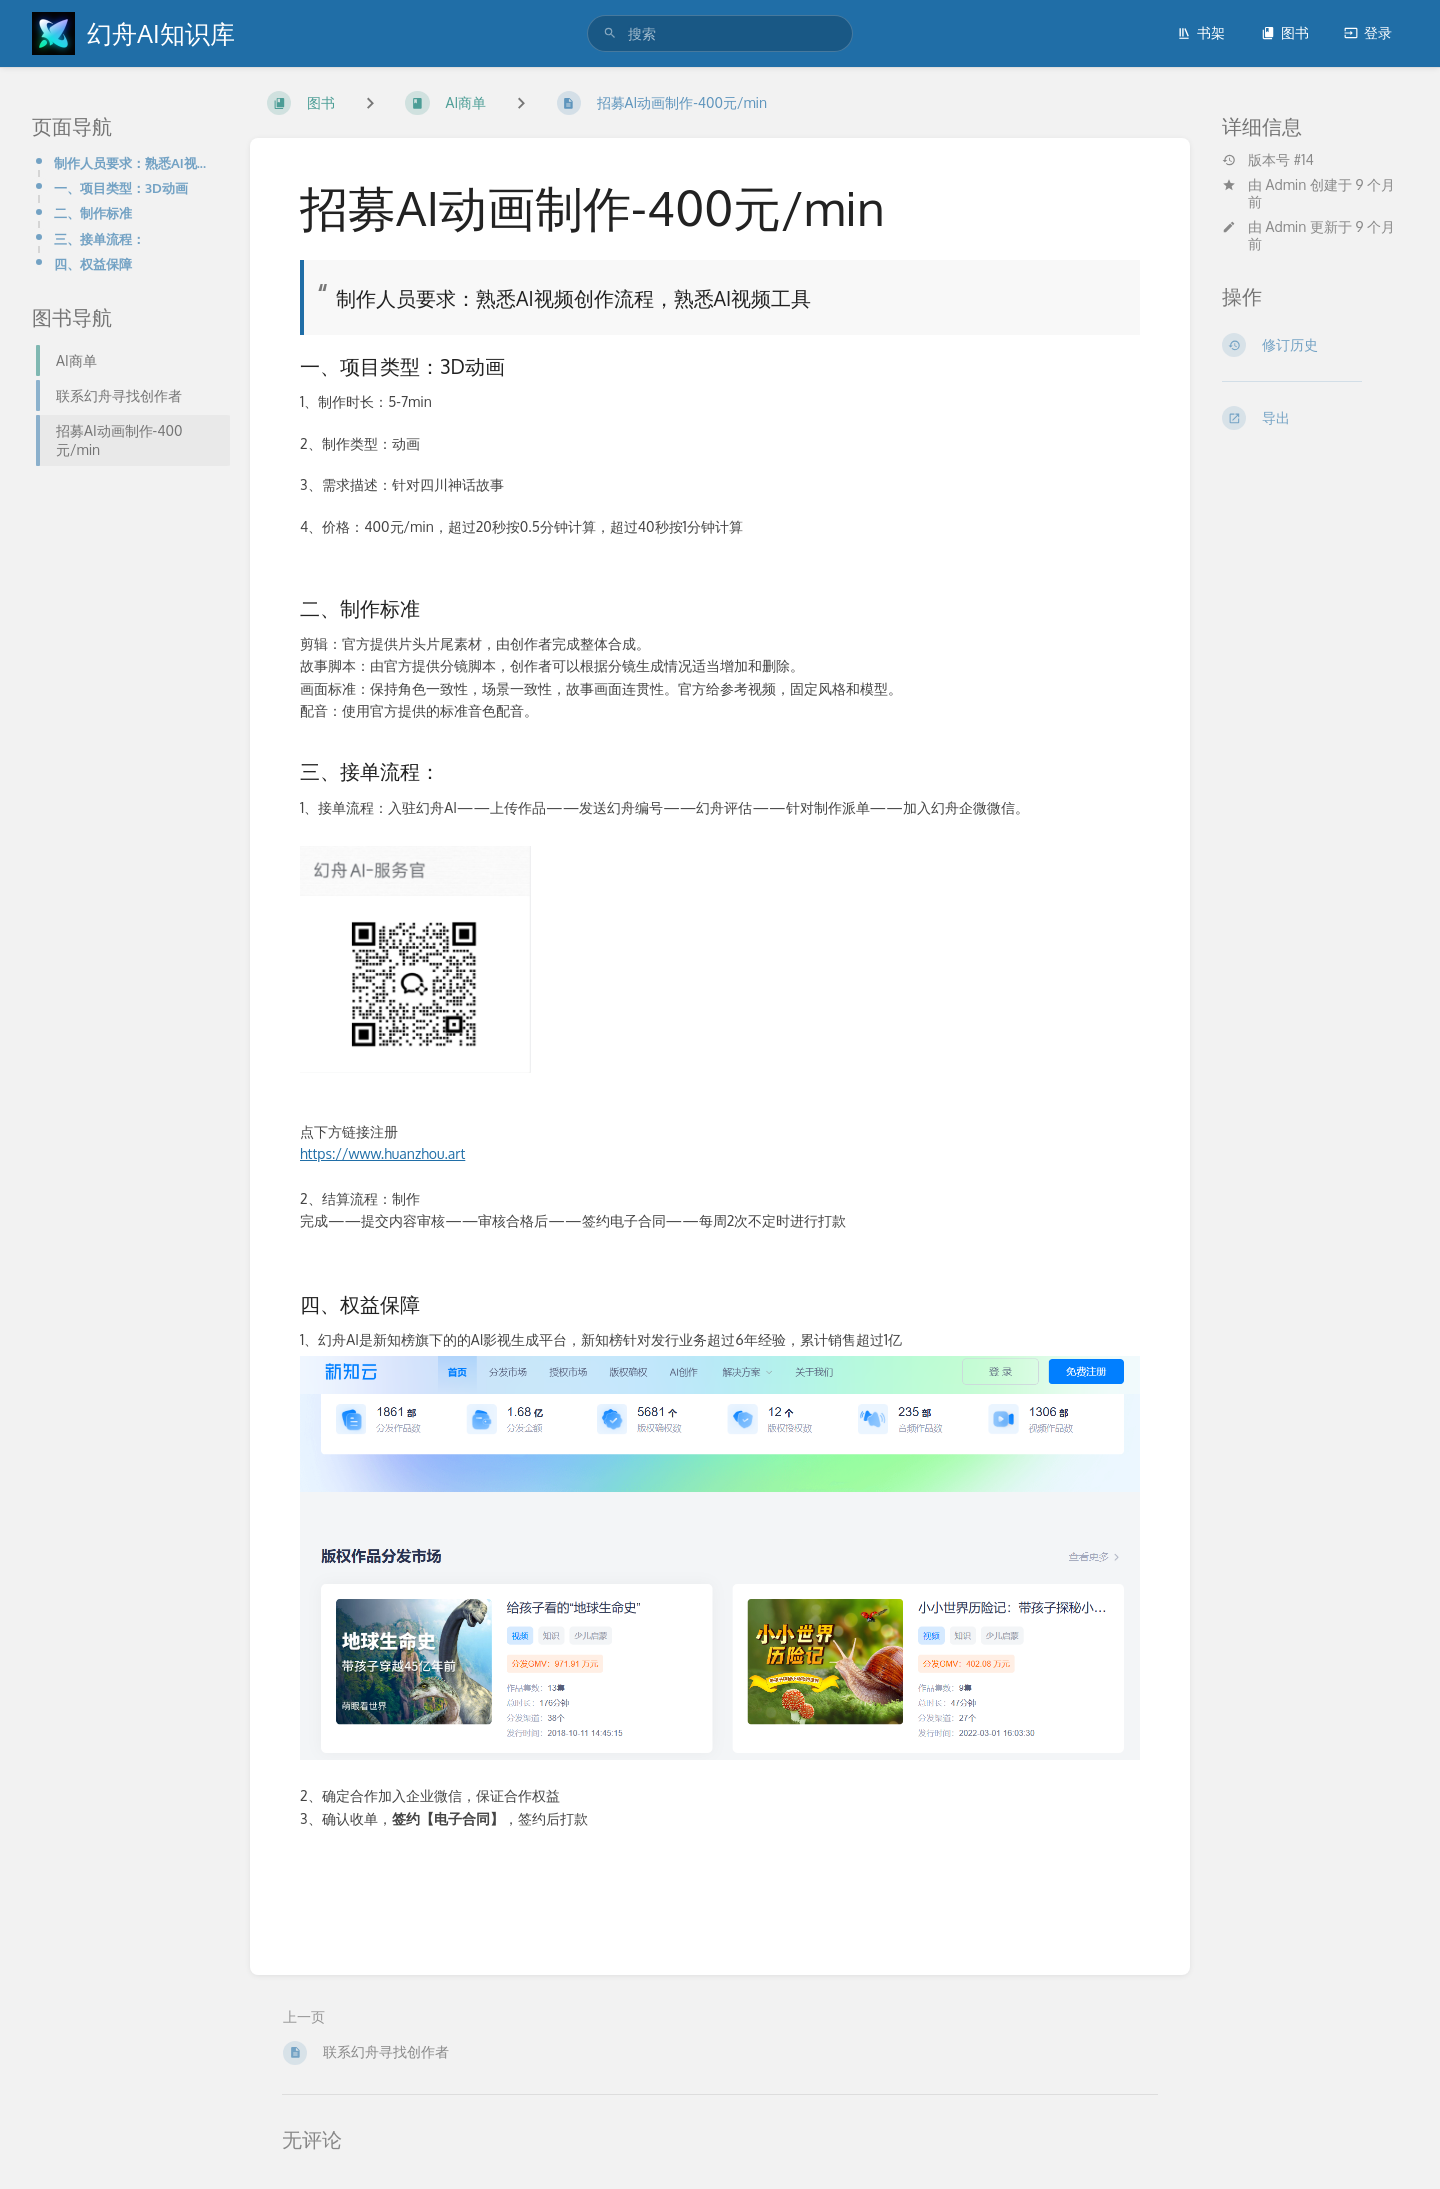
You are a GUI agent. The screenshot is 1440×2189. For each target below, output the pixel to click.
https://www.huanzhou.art (382, 1153)
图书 (1285, 32)
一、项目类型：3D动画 (121, 187)
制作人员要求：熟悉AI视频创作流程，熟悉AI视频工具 (136, 162)
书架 (1201, 32)
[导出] (1315, 418)
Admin (1286, 184)
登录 (1368, 32)
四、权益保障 (93, 263)
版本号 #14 (1268, 160)
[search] (720, 33)
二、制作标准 (93, 212)
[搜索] (610, 33)
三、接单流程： (99, 238)
